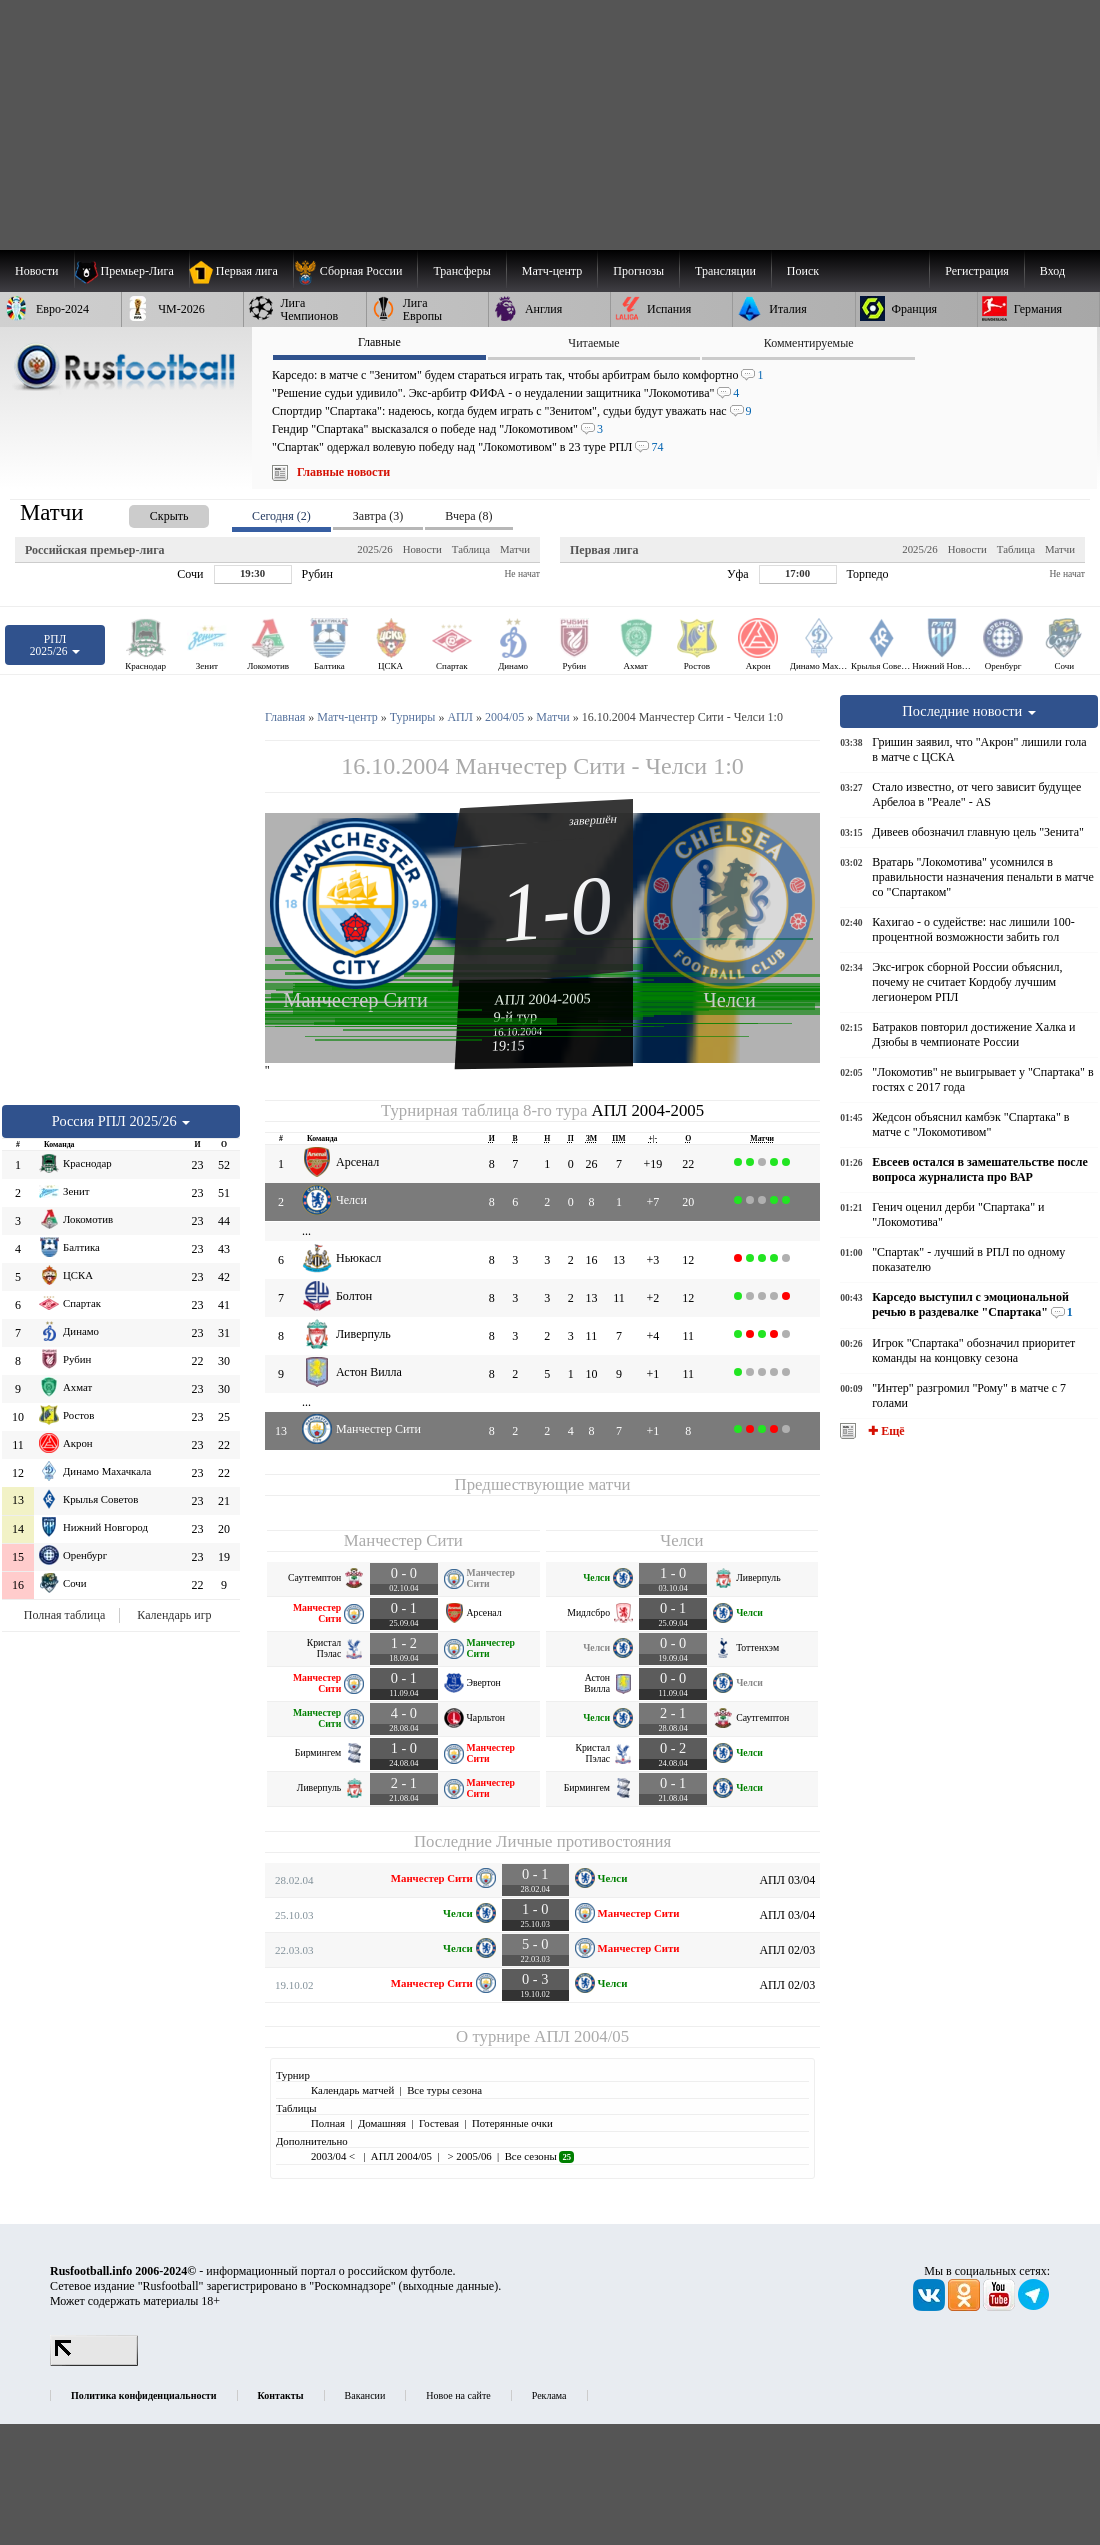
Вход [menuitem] (1052, 271)
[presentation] (149, 512)
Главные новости (343, 472)
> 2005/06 (468, 2156)
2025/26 (374, 549)
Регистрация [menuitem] (977, 271)
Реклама (549, 2395)
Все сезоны (539, 2156)
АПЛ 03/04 (787, 1880)
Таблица (471, 549)
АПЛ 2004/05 (581, 2036)
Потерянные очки (512, 2123)
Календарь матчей (352, 2090)
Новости (422, 549)
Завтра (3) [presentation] (378, 516)
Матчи (515, 549)
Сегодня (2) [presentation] (281, 516)
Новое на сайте (458, 2395)
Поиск (803, 271)
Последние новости (969, 711)
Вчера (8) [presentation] (468, 516)
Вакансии (365, 2395)
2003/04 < (334, 2156)
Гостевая (439, 2123)
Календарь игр (174, 1615)
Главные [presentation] (379, 342)
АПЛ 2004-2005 (542, 999)
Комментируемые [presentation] (809, 343)
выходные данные (449, 2286)
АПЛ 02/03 (787, 1950)
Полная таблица (64, 1615)
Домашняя (382, 2123)
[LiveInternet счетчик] (94, 2362)
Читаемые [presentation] (593, 343)
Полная (328, 2123)
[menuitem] (355, 271)
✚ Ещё (884, 1431)
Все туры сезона (444, 2090)
